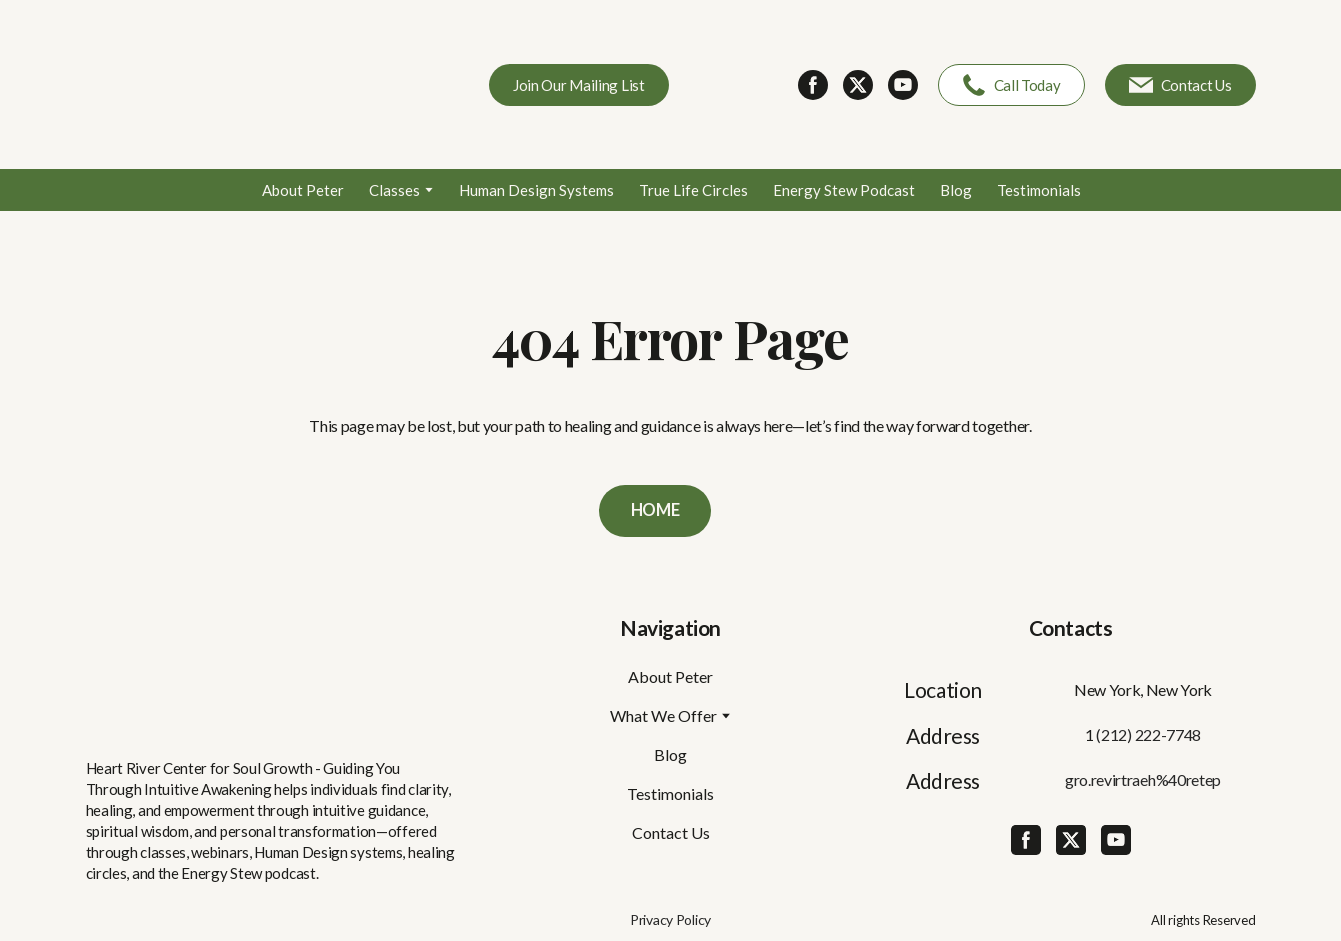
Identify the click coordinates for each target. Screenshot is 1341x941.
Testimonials (1039, 190)
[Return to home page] (231, 84)
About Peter (303, 190)
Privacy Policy (670, 919)
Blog (956, 190)
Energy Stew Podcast (844, 190)
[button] (579, 85)
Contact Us (671, 832)
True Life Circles (693, 190)
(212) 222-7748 (1148, 734)
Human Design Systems (536, 190)
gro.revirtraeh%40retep (1143, 779)
